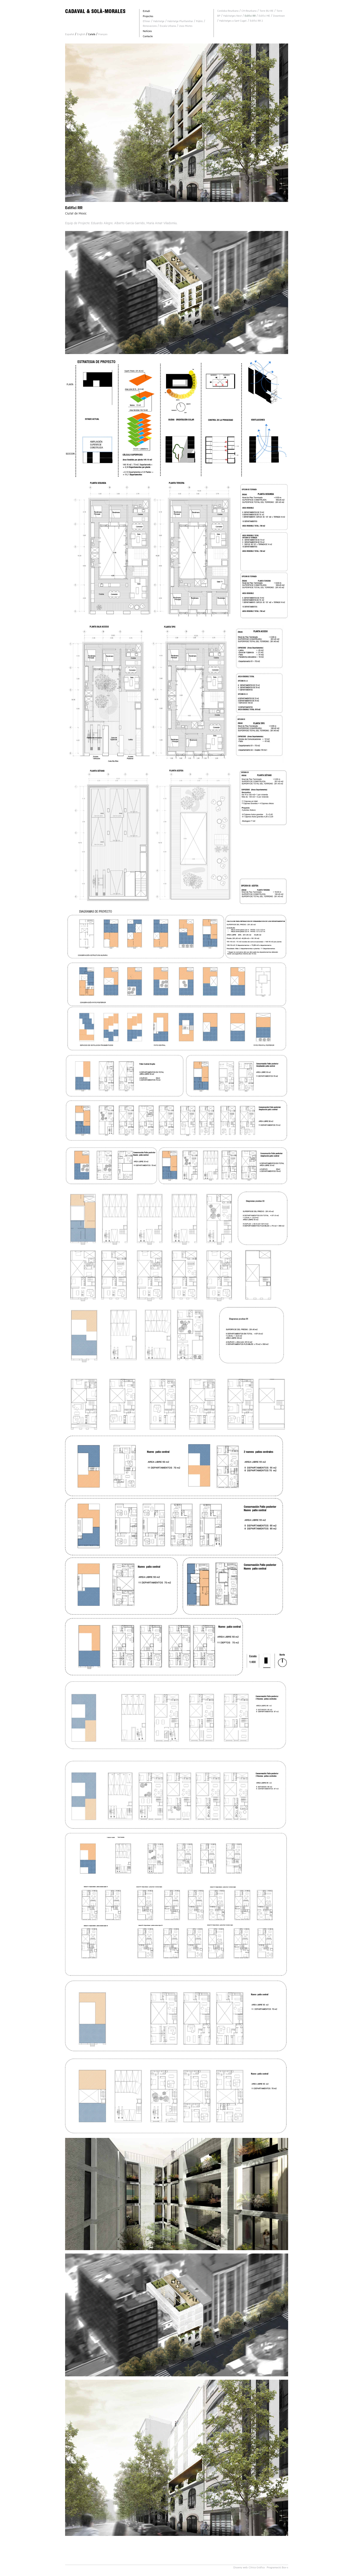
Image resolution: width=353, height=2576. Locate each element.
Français (102, 34)
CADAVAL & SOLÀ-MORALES (95, 11)
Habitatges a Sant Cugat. (233, 21)
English (81, 34)
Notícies (147, 31)
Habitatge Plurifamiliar (180, 21)
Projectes (148, 16)
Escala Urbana (168, 26)
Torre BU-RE (266, 11)
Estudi (146, 11)
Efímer (146, 21)
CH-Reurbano (249, 11)
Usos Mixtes (185, 26)
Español (69, 34)
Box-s (285, 2568)
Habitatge (158, 21)
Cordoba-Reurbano (228, 11)
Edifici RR (250, 16)
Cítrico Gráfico (257, 2568)
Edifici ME (264, 16)
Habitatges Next (232, 16)
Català (91, 34)
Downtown (279, 16)
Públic (199, 21)
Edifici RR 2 (256, 21)
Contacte (148, 36)
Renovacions (150, 26)
